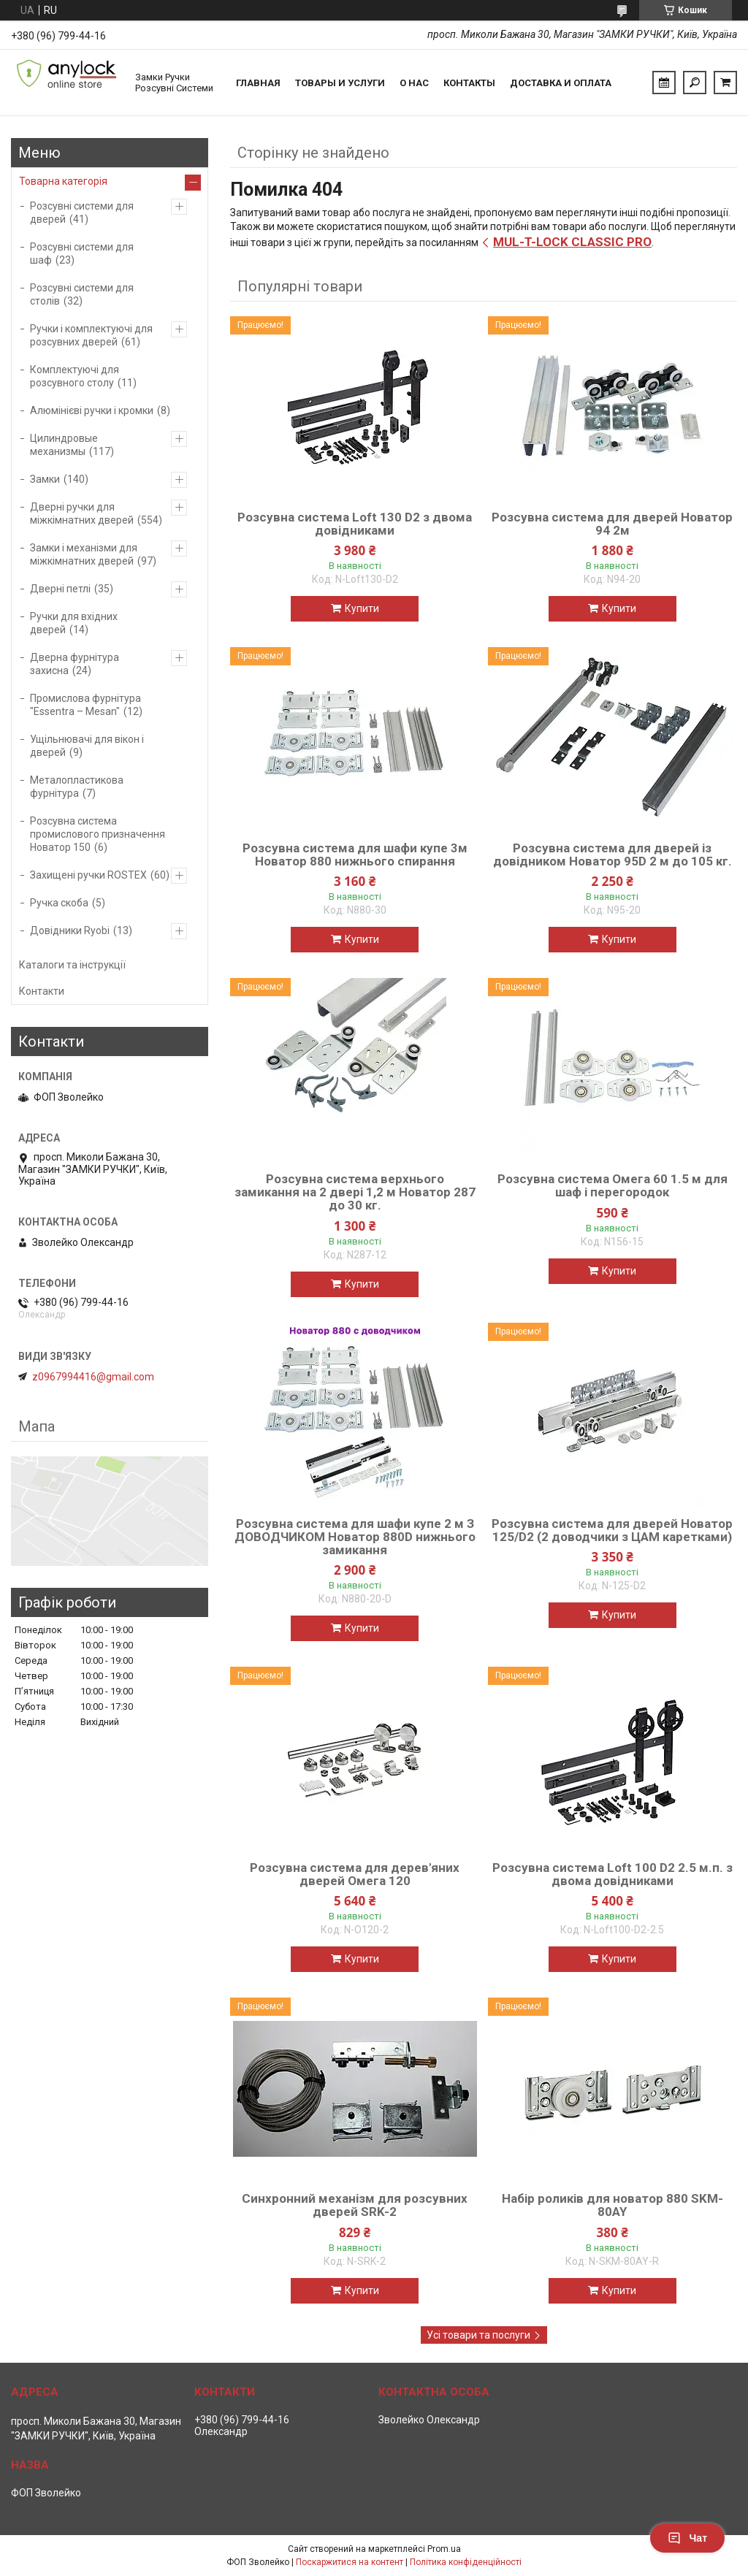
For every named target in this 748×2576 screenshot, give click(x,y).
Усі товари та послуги (478, 2335)
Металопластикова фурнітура (76, 786)
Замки (45, 479)
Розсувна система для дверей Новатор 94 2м (612, 524)
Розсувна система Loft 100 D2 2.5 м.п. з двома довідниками (612, 1874)
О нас (414, 82)
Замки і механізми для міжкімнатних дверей (83, 554)
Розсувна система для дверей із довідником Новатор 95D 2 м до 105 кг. (612, 854)
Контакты (469, 82)
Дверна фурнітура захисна (74, 663)
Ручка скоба (59, 903)
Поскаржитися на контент (349, 2562)
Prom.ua (444, 2549)
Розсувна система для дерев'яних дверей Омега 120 (354, 1874)
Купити (362, 608)
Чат (687, 2538)
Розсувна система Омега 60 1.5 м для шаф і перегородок (612, 1185)
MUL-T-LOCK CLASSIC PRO (572, 241)
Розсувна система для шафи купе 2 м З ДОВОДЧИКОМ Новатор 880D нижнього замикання (355, 1536)
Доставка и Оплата (560, 82)
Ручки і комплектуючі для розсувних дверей (91, 335)
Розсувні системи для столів (82, 294)
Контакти (41, 991)
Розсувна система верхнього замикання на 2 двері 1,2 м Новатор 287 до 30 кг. (355, 1192)
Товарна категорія (63, 181)
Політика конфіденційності (466, 2562)
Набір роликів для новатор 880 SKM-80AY (612, 2205)
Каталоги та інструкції (72, 965)
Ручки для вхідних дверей (74, 623)
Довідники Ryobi (70, 930)
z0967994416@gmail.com (93, 1377)
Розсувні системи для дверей (82, 212)
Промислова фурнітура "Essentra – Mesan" (85, 704)
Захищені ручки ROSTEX (88, 875)
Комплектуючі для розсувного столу (74, 376)
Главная (258, 82)
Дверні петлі (60, 589)
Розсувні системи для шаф (82, 253)
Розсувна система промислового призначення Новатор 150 (97, 834)
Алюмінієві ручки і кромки (91, 410)
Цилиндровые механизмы (64, 444)
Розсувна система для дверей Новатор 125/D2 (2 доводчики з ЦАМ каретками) (612, 1530)
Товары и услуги (340, 82)
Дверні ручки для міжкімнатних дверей (82, 513)
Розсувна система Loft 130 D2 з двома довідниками (354, 524)
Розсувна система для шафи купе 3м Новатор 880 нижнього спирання (355, 854)
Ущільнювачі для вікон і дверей (87, 745)
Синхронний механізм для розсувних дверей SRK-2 (355, 2205)
